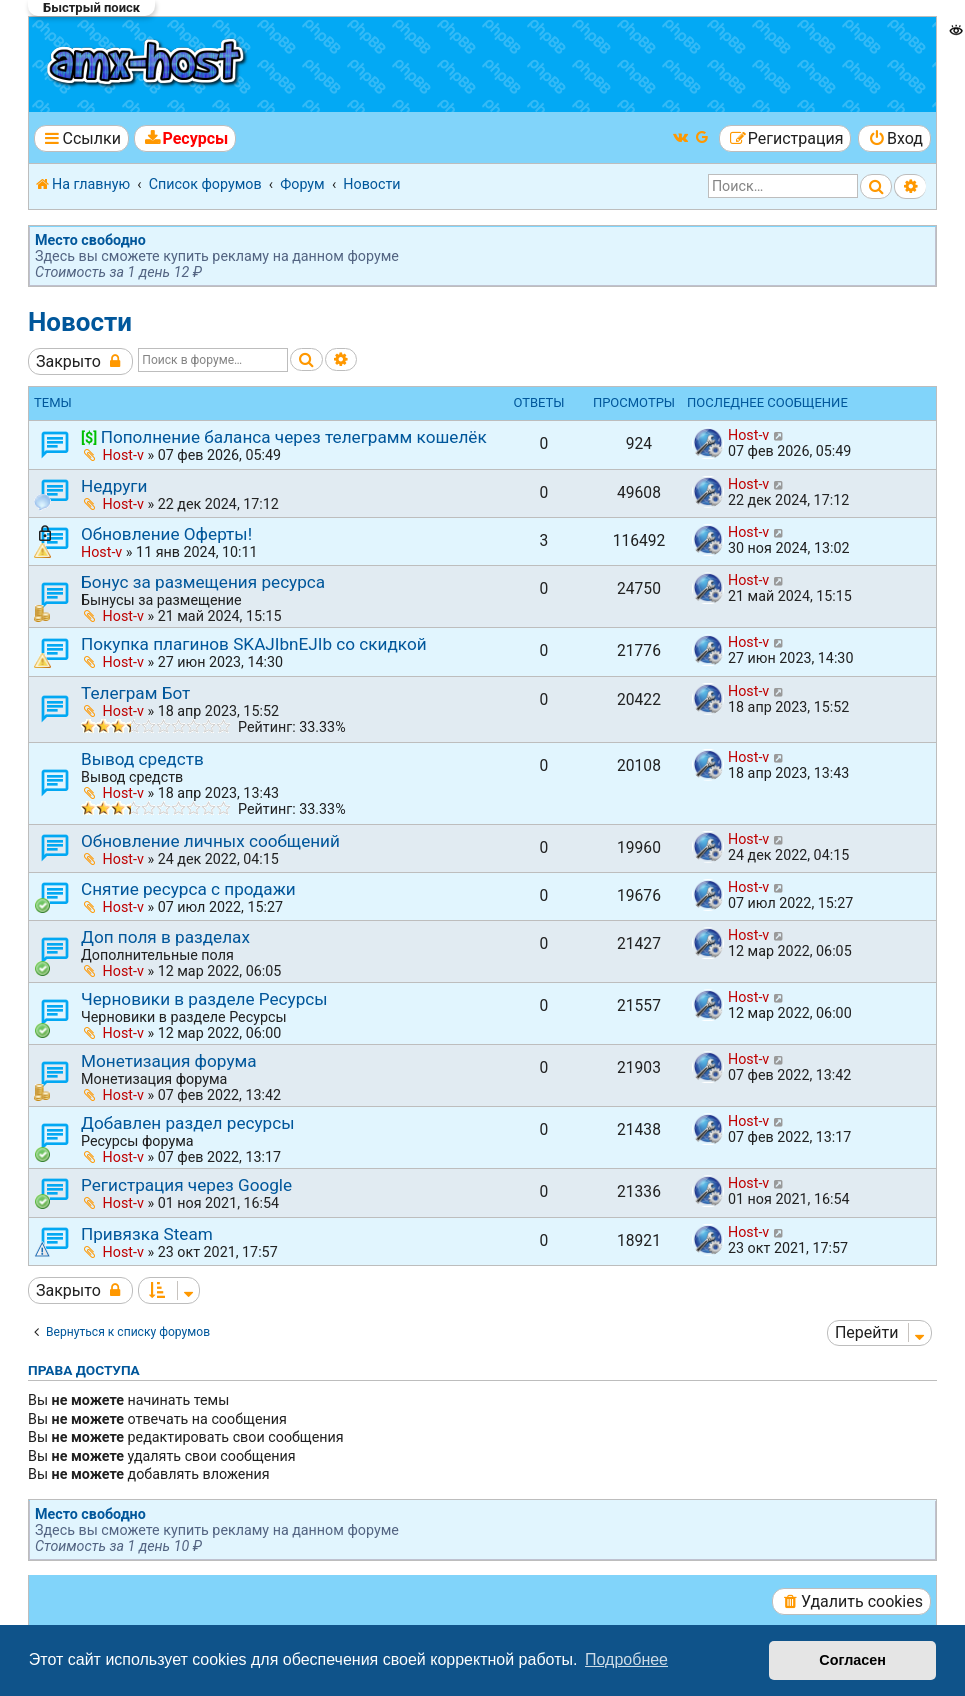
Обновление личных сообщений (210, 841)
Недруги (114, 486)
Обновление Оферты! (166, 534)
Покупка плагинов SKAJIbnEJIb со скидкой (254, 644)
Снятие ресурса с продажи (188, 889)
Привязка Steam (147, 1234)
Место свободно (90, 240)
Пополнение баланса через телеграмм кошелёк (294, 437)
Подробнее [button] (626, 1659)
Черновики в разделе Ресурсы (204, 999)
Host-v (123, 455)
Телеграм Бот (135, 693)
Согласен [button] (852, 1660)
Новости (80, 322)
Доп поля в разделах (165, 937)
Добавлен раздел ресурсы (188, 1123)
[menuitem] (185, 138)
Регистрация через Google (186, 1185)
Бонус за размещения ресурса (203, 582)
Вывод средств (142, 759)
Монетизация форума (169, 1061)
